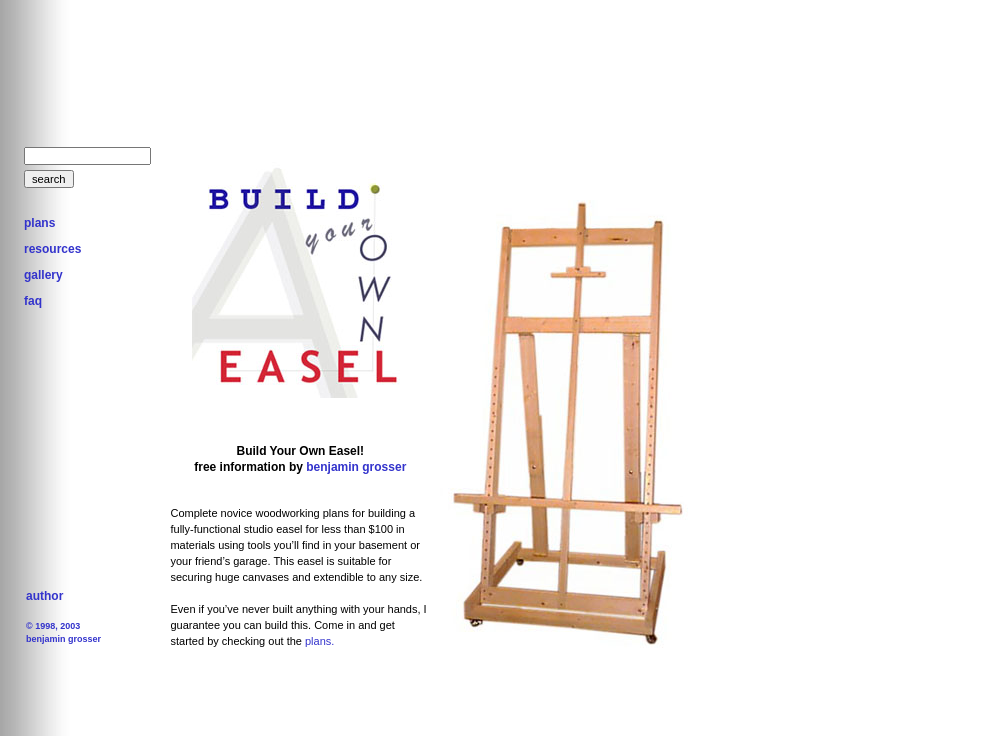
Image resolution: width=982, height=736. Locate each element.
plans (39, 223)
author (44, 596)
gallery (43, 275)
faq (33, 301)
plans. (319, 641)
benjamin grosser (354, 467)
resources (52, 249)
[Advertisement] (439, 75)
